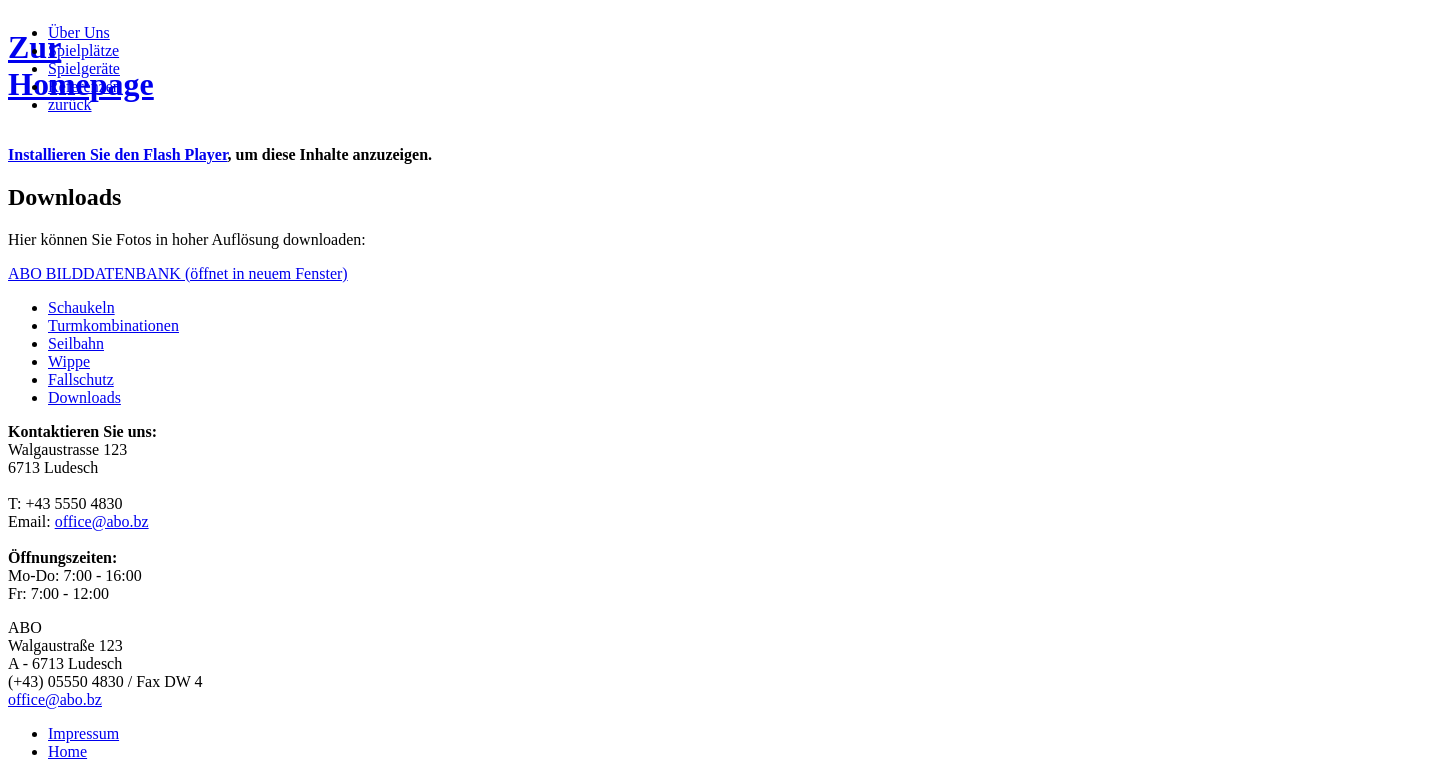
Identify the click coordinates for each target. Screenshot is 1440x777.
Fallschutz (81, 379)
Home (67, 751)
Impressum (83, 733)
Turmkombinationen (113, 325)
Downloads (84, 397)
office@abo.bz (102, 521)
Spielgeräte (84, 68)
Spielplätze (83, 50)
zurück (70, 104)
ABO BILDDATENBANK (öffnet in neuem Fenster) (178, 273)
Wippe (69, 361)
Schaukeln (81, 307)
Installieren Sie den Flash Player (118, 154)
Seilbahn (76, 343)
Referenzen (84, 86)
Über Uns (79, 32)
